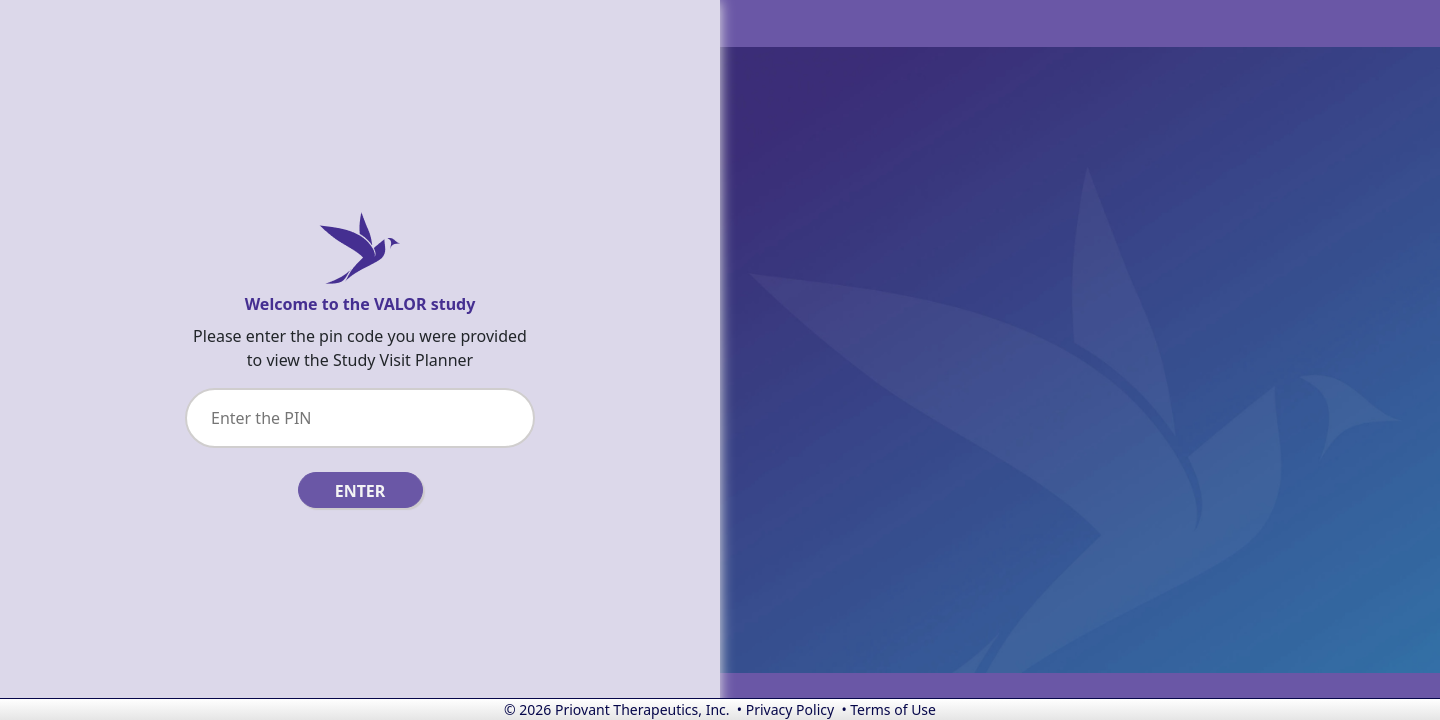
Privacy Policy (790, 709)
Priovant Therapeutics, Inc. (642, 709)
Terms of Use (893, 709)
